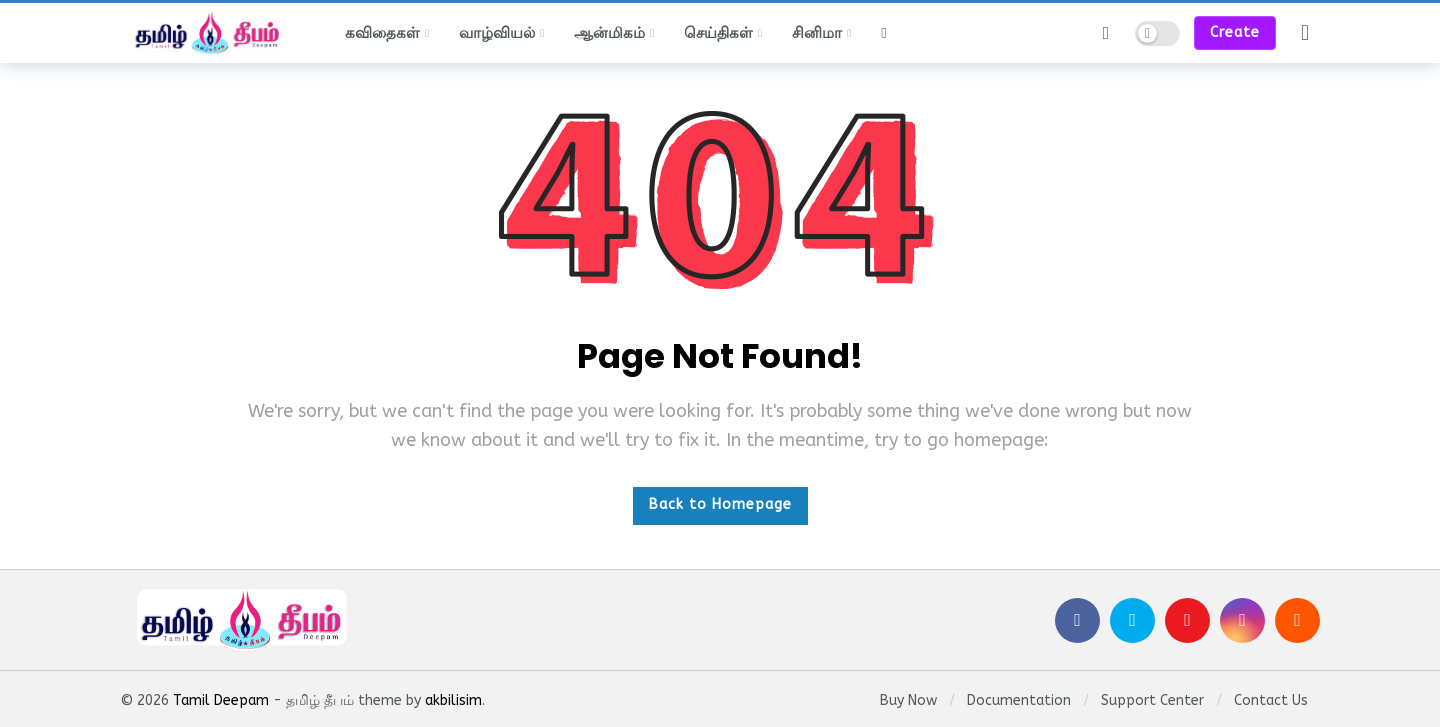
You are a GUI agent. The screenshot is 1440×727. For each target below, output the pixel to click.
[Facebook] (1077, 620)
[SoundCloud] (1297, 620)
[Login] (1305, 33)
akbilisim (453, 700)
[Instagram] (1242, 620)
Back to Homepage (720, 504)
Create (1235, 32)
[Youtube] (1187, 620)
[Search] (1106, 33)
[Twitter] (1132, 620)
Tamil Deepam (221, 700)
